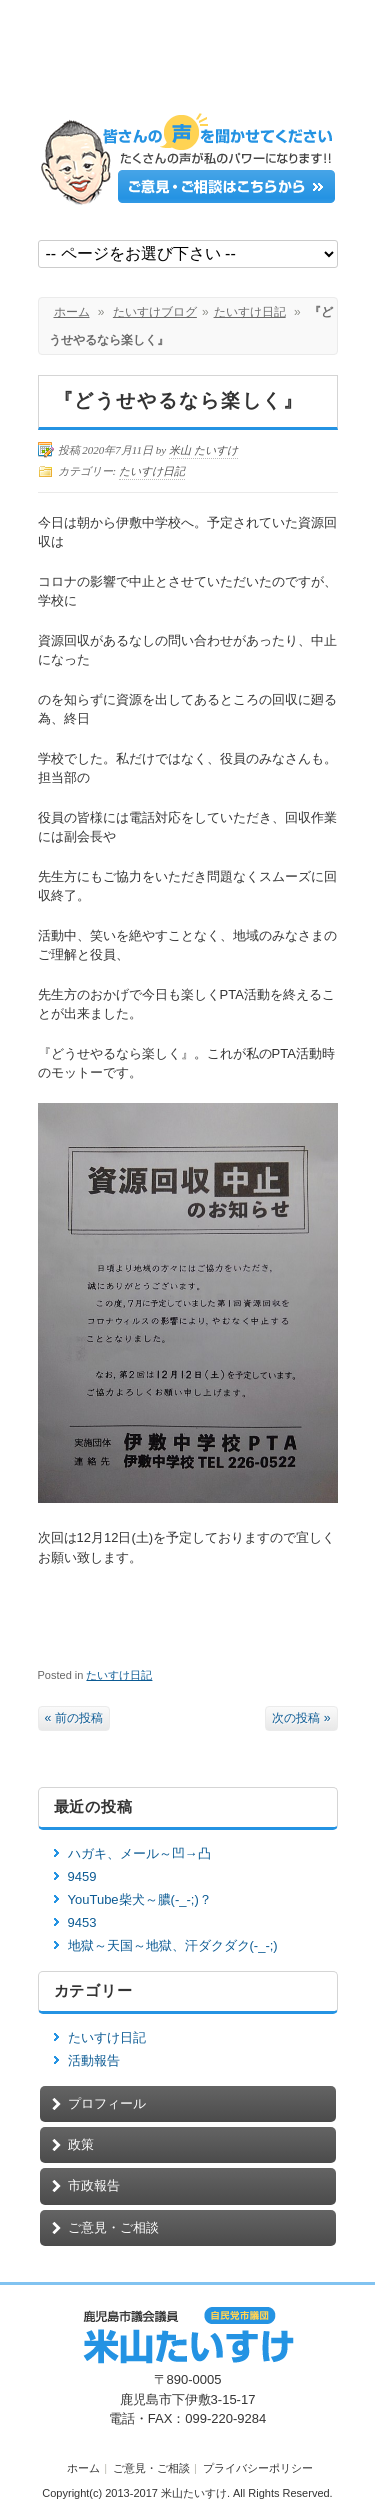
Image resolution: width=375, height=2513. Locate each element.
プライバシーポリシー (258, 2468)
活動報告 (94, 2060)
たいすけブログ (155, 312)
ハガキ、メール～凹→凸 (139, 1853)
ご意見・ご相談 (113, 2227)
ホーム (72, 312)
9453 (82, 1922)
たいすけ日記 (250, 312)
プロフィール (107, 2103)
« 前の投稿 (74, 1718)
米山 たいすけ (203, 450)
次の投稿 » (301, 1718)
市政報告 (94, 2185)
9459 (82, 1876)
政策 (81, 2144)
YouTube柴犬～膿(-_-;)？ (140, 1899)
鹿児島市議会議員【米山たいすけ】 (188, 62)
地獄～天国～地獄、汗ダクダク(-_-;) (173, 1945)
